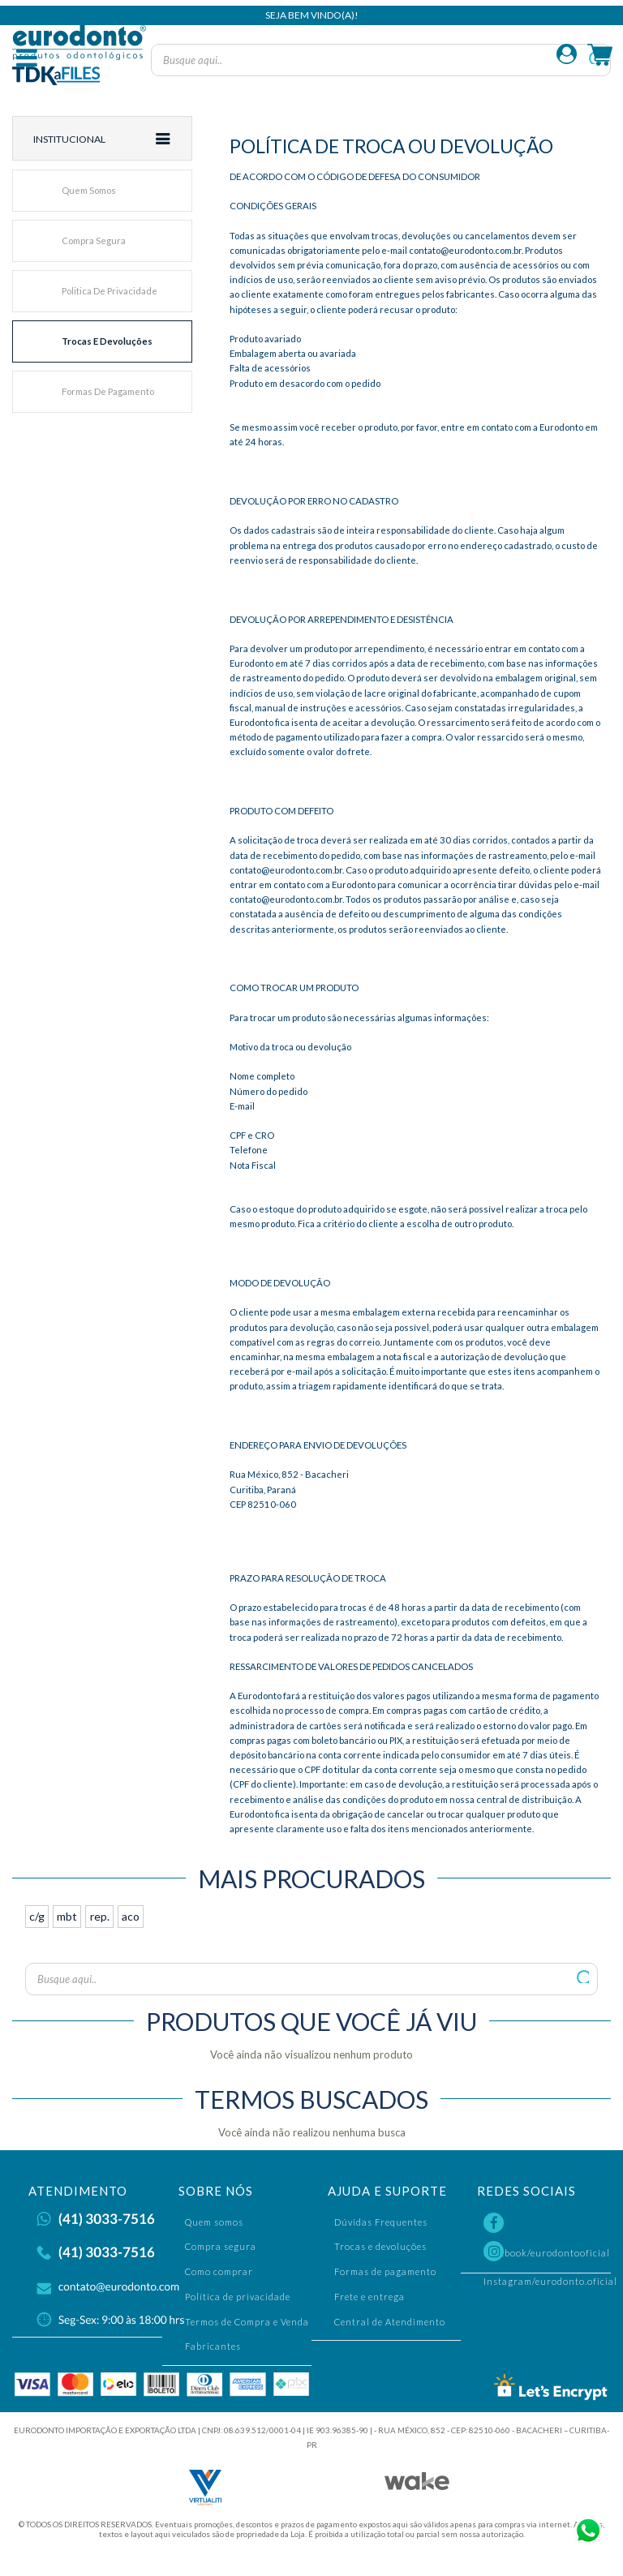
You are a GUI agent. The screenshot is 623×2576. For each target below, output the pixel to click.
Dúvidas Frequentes (381, 2222)
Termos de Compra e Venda (247, 2321)
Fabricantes (213, 2346)
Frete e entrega (369, 2296)
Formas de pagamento (108, 391)
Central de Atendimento (389, 2321)
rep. (100, 1916)
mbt (67, 1916)
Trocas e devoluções (107, 341)
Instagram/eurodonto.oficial (550, 2254)
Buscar (583, 1977)
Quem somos (89, 190)
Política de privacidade (237, 2296)
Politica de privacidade (109, 291)
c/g (37, 1916)
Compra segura (94, 240)
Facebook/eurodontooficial (546, 2226)
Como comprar (219, 2271)
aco (131, 1916)
